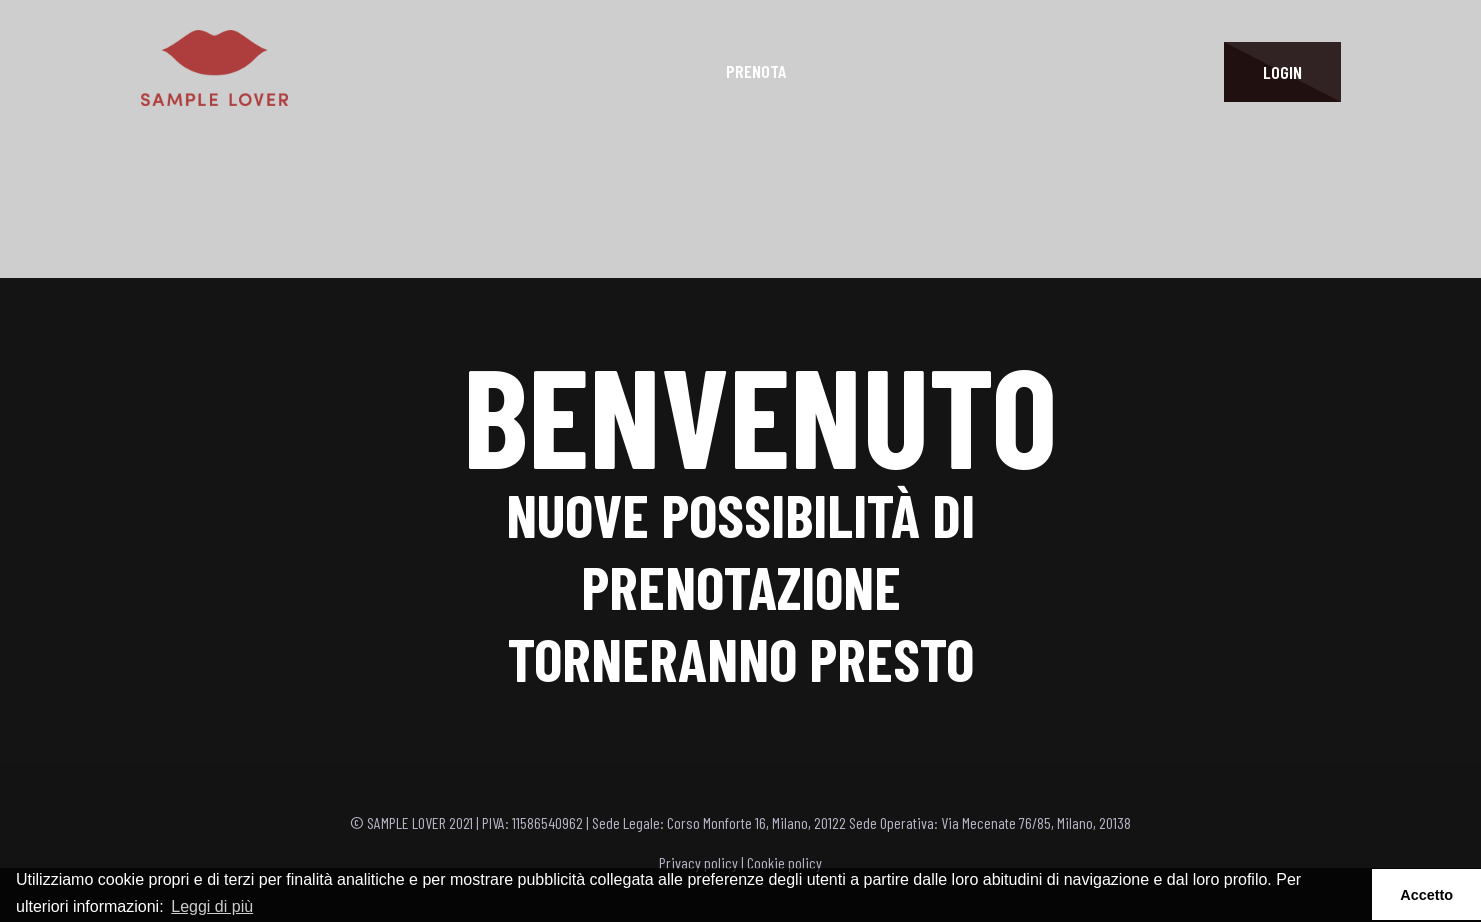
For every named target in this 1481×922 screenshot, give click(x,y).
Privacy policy (698, 862)
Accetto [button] (1426, 895)
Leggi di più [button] (212, 906)
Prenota (756, 71)
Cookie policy (784, 862)
